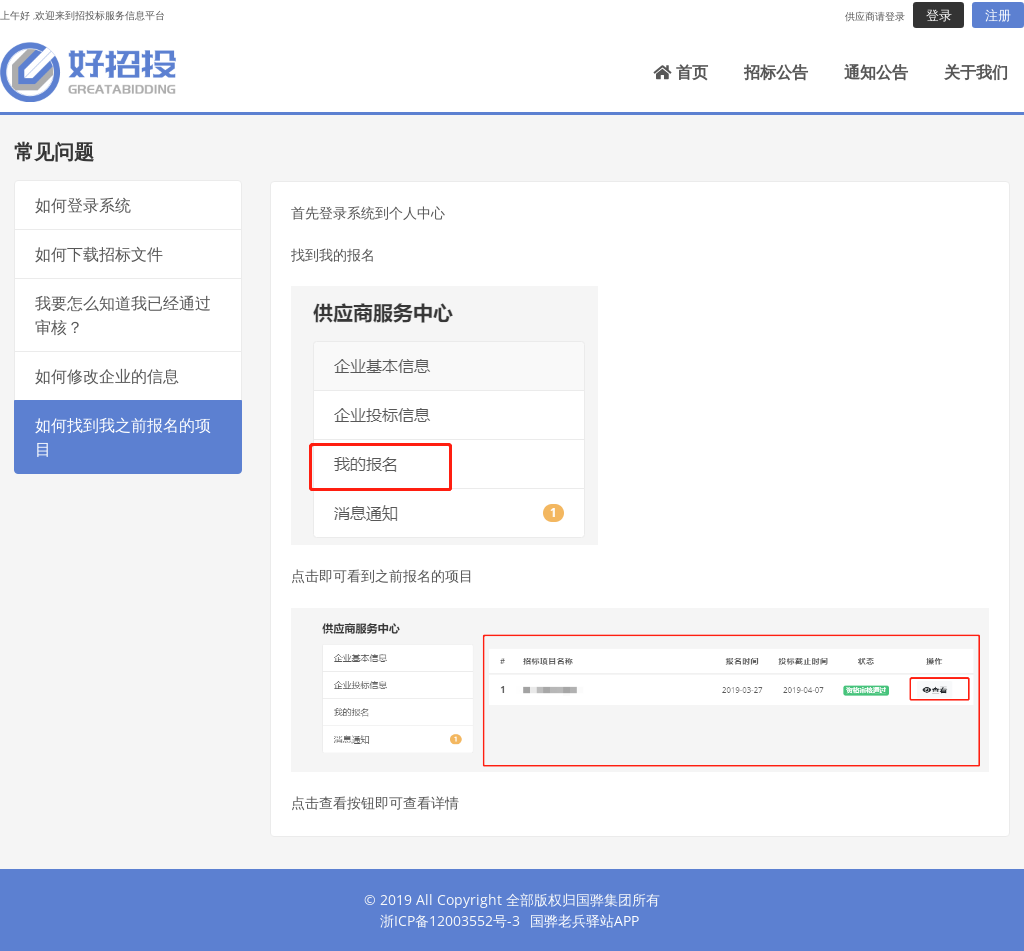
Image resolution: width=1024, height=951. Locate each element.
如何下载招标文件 (99, 254)
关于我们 (976, 72)
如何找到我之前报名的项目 (123, 437)
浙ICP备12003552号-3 (450, 920)
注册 (998, 15)
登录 (939, 15)
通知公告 (876, 72)
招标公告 (776, 72)
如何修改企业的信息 (107, 376)
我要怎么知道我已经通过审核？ (123, 315)
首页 (680, 72)
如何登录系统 (83, 205)
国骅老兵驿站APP (584, 920)
